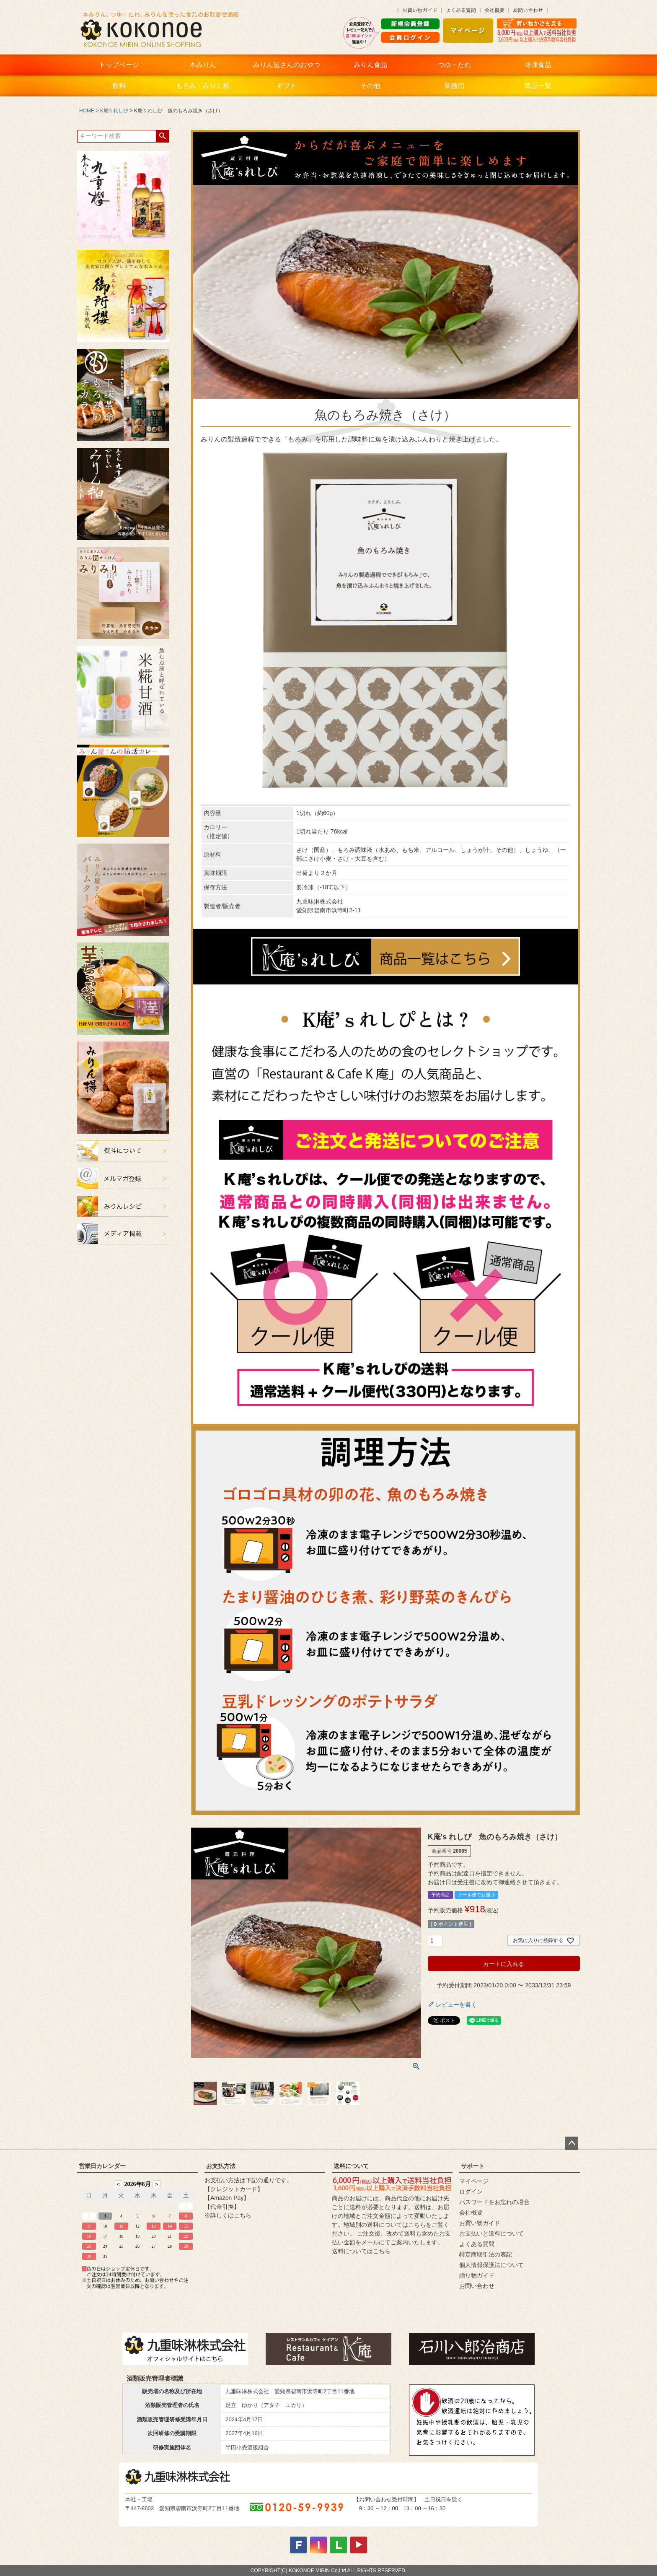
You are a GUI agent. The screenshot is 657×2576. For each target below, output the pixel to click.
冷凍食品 (538, 64)
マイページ (474, 2181)
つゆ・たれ (454, 64)
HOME (86, 111)
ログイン (471, 2191)
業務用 (454, 85)
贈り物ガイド (476, 2275)
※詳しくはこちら (227, 2215)
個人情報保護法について (491, 2265)
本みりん (202, 64)
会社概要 (471, 2212)
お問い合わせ (476, 2286)
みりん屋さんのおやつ (286, 64)
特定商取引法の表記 (485, 2254)
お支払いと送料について (491, 2233)
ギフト (287, 85)
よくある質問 (476, 2244)
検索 (162, 136)
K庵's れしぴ (114, 111)
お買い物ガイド (479, 2223)
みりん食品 (370, 64)
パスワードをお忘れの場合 (494, 2202)
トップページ (119, 64)
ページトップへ (571, 2143)
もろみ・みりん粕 (203, 85)
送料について (351, 2166)
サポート (472, 2166)
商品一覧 (538, 85)
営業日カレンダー (102, 2166)
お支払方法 (220, 2166)
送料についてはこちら (361, 2251)
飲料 (119, 85)
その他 (370, 85)
